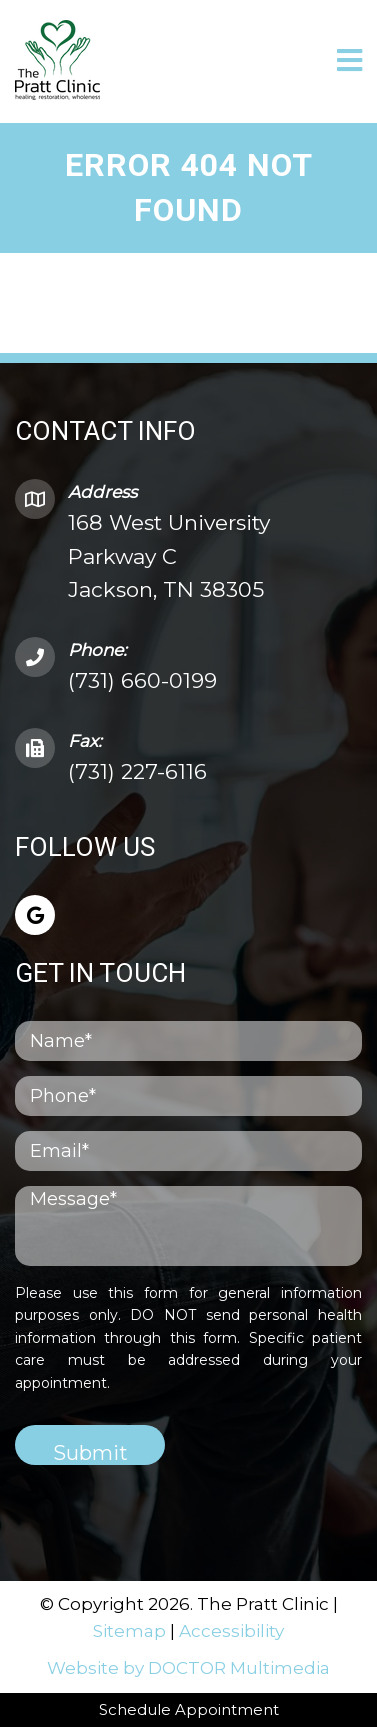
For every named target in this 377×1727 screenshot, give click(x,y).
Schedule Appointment (189, 1709)
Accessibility (231, 1631)
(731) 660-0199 (142, 680)
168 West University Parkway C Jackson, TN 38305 (169, 556)
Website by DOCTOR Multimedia (188, 1668)
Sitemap (129, 1631)
